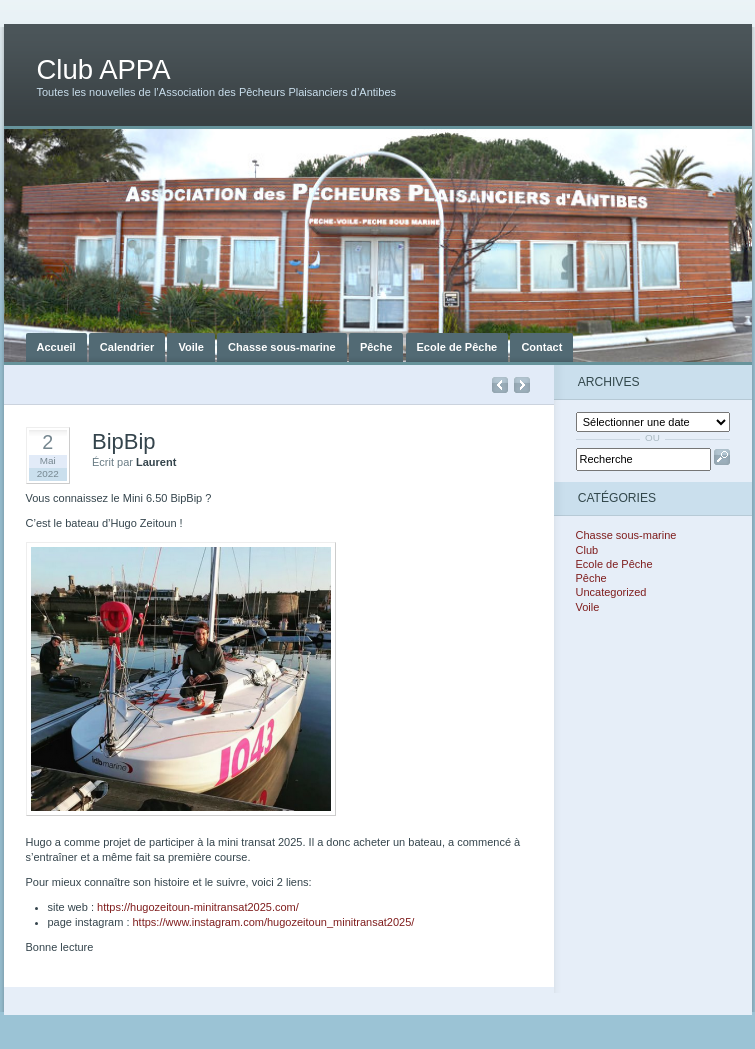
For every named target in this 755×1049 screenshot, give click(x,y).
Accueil (56, 347)
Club (587, 550)
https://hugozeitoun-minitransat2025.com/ (198, 907)
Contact (541, 347)
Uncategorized (611, 592)
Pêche (376, 347)
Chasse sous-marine (282, 347)
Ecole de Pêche (457, 347)
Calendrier (127, 347)
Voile (190, 347)
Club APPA (104, 69)
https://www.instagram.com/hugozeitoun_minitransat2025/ (274, 922)
